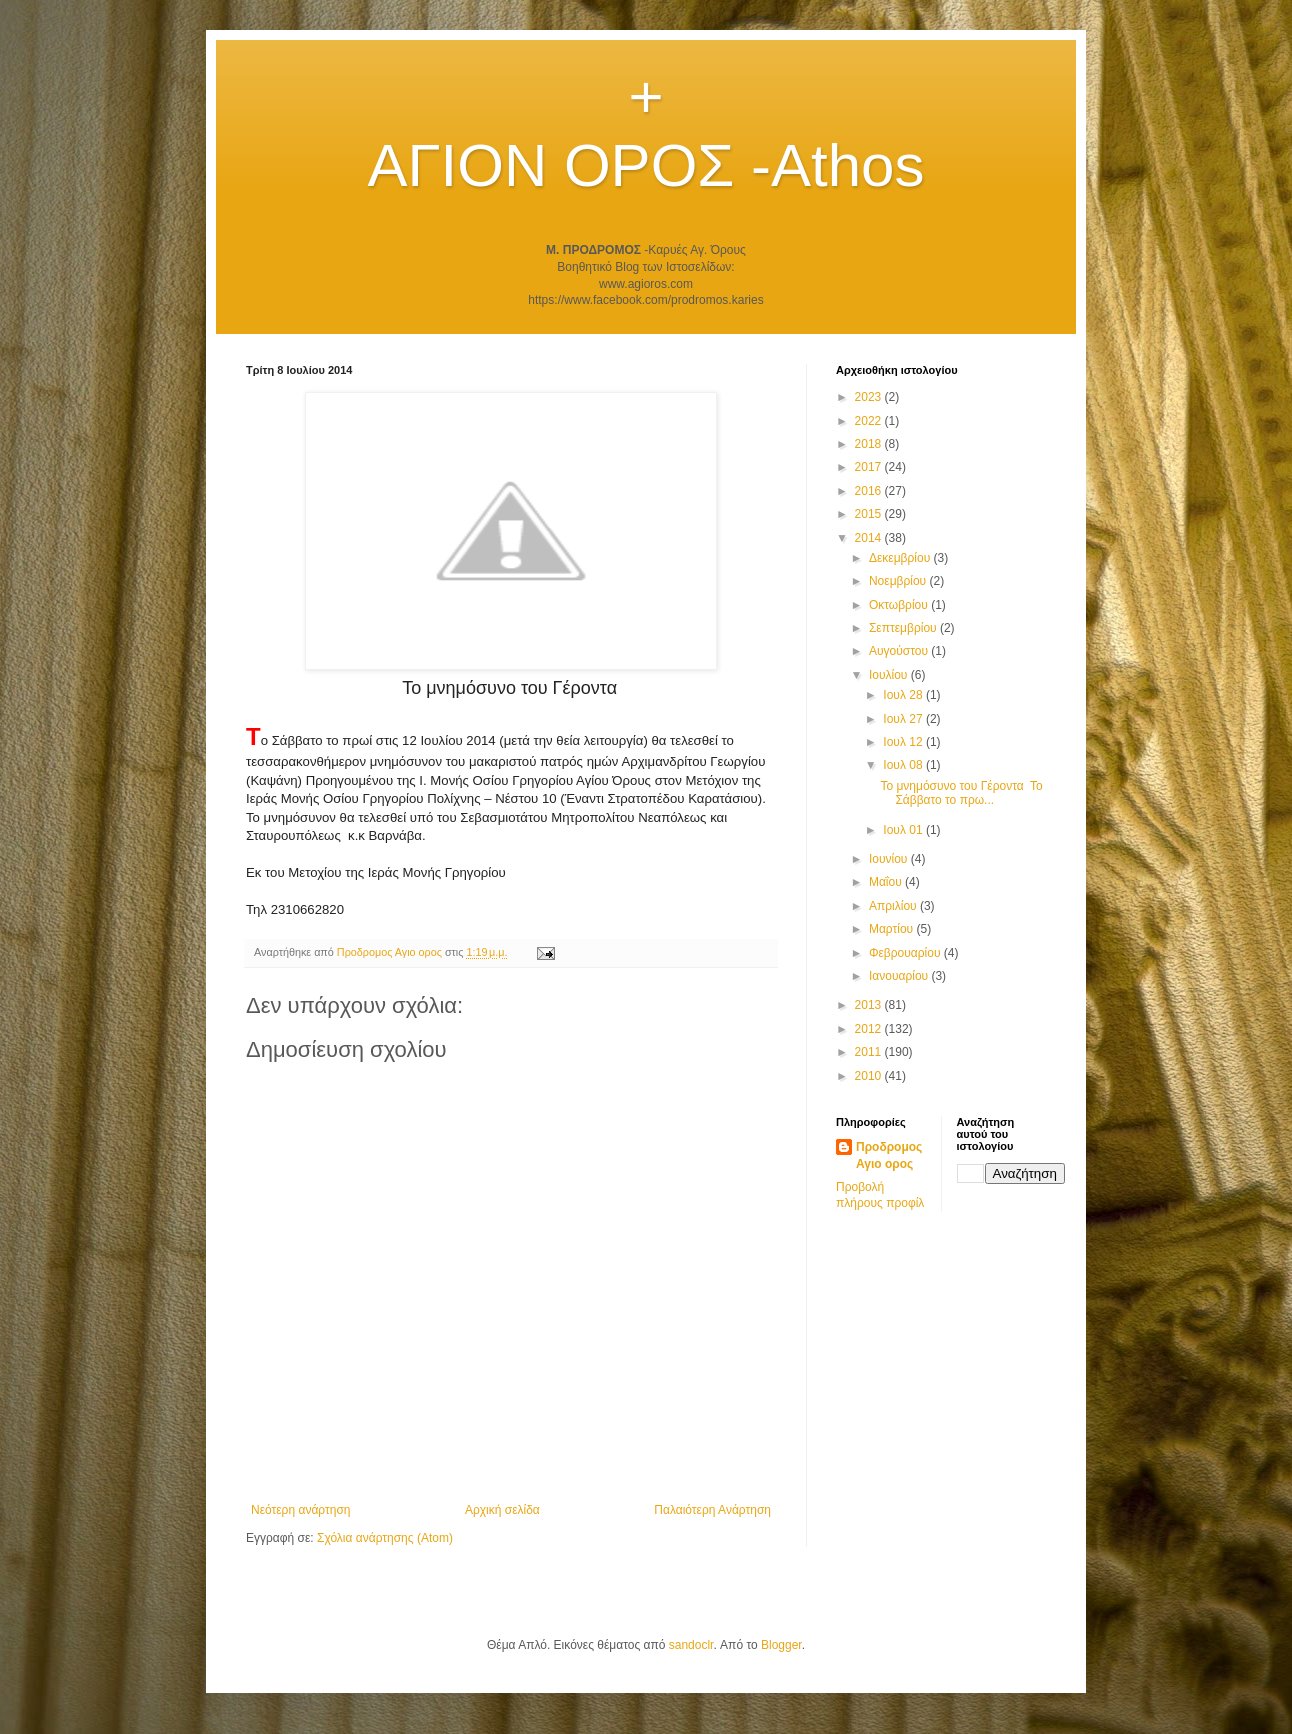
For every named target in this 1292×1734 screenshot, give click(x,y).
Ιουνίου (890, 859)
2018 (870, 444)
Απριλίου (894, 906)
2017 (870, 467)
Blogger (781, 1645)
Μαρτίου (893, 929)
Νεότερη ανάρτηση (300, 1510)
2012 (870, 1029)
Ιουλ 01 (904, 830)
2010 (870, 1076)
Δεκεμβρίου (901, 558)
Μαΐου (887, 882)
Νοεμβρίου (899, 581)
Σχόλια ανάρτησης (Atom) (385, 1538)
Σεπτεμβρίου (904, 628)
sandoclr (691, 1645)
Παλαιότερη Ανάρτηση (712, 1510)
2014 (870, 538)
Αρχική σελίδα (502, 1510)
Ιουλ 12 (904, 742)
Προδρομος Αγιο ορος (889, 1155)
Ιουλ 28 (904, 695)
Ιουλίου (890, 675)
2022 (870, 421)
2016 (870, 491)
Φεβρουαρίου (906, 953)
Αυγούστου (900, 651)
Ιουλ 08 (904, 765)
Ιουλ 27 (904, 719)
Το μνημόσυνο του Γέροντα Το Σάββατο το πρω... (961, 793)
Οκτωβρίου (900, 605)
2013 (870, 1005)
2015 (870, 514)
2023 (870, 397)
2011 (870, 1052)
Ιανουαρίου (900, 976)
